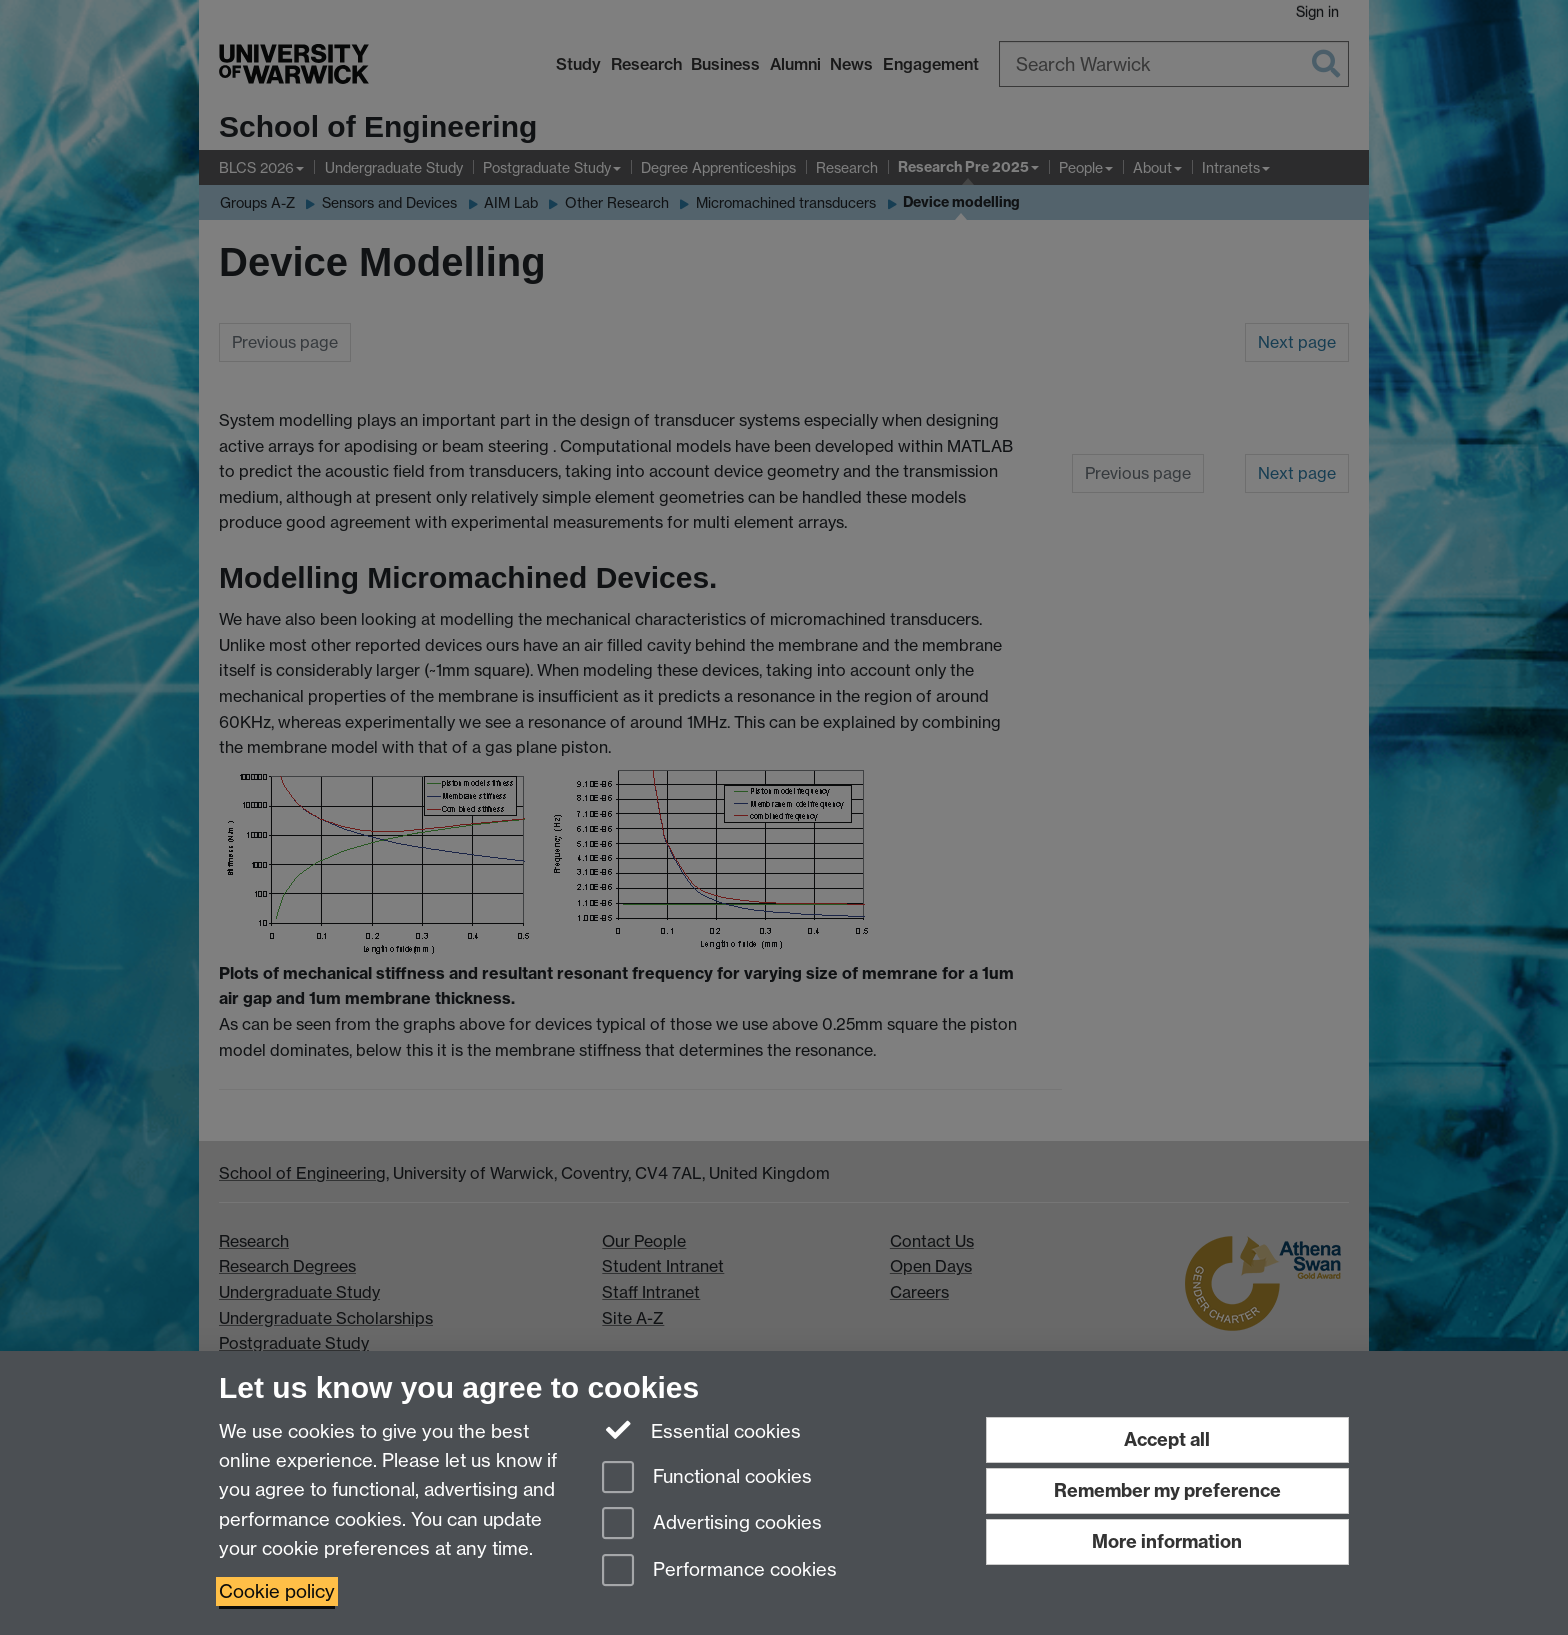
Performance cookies (719, 1571)
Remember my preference (1167, 1490)
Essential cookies (701, 1430)
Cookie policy (277, 1591)
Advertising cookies (712, 1524)
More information (1167, 1541)
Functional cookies (707, 1478)
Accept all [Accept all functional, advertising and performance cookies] (1167, 1439)
